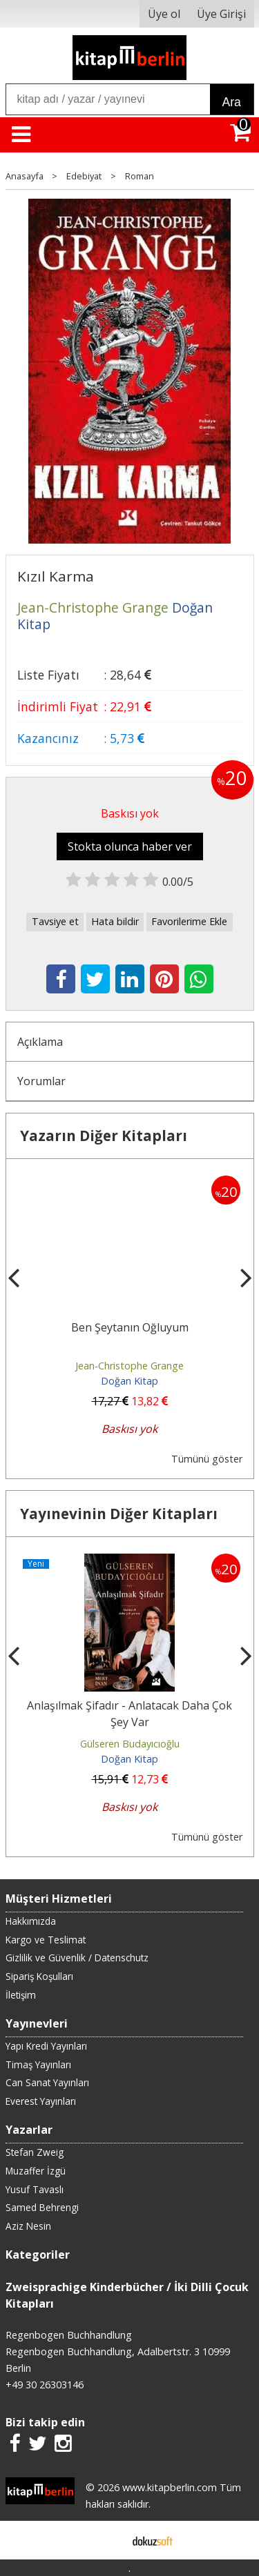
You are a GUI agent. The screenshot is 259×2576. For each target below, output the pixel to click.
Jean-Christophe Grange (129, 1365)
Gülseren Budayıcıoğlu (130, 1743)
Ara (231, 102)
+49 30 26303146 (45, 2384)
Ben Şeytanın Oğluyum (130, 1327)
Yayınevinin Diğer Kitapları (119, 1513)
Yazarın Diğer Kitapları (103, 1135)
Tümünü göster (206, 1458)
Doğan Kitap (129, 1380)
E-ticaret (107, 2540)
